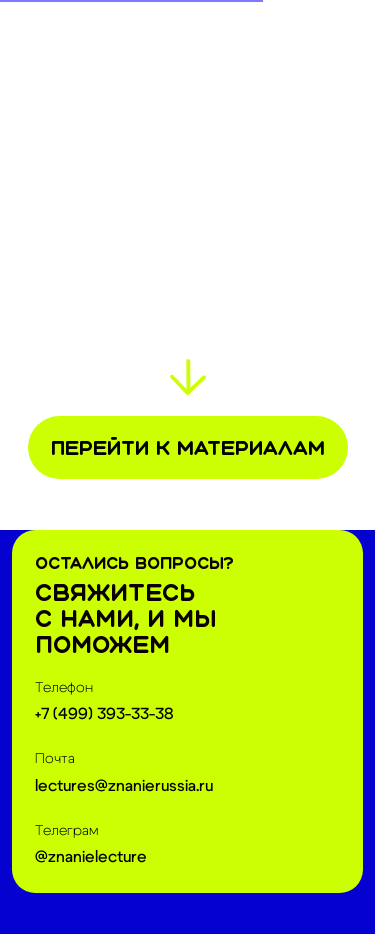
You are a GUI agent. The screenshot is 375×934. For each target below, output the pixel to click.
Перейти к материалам (188, 447)
